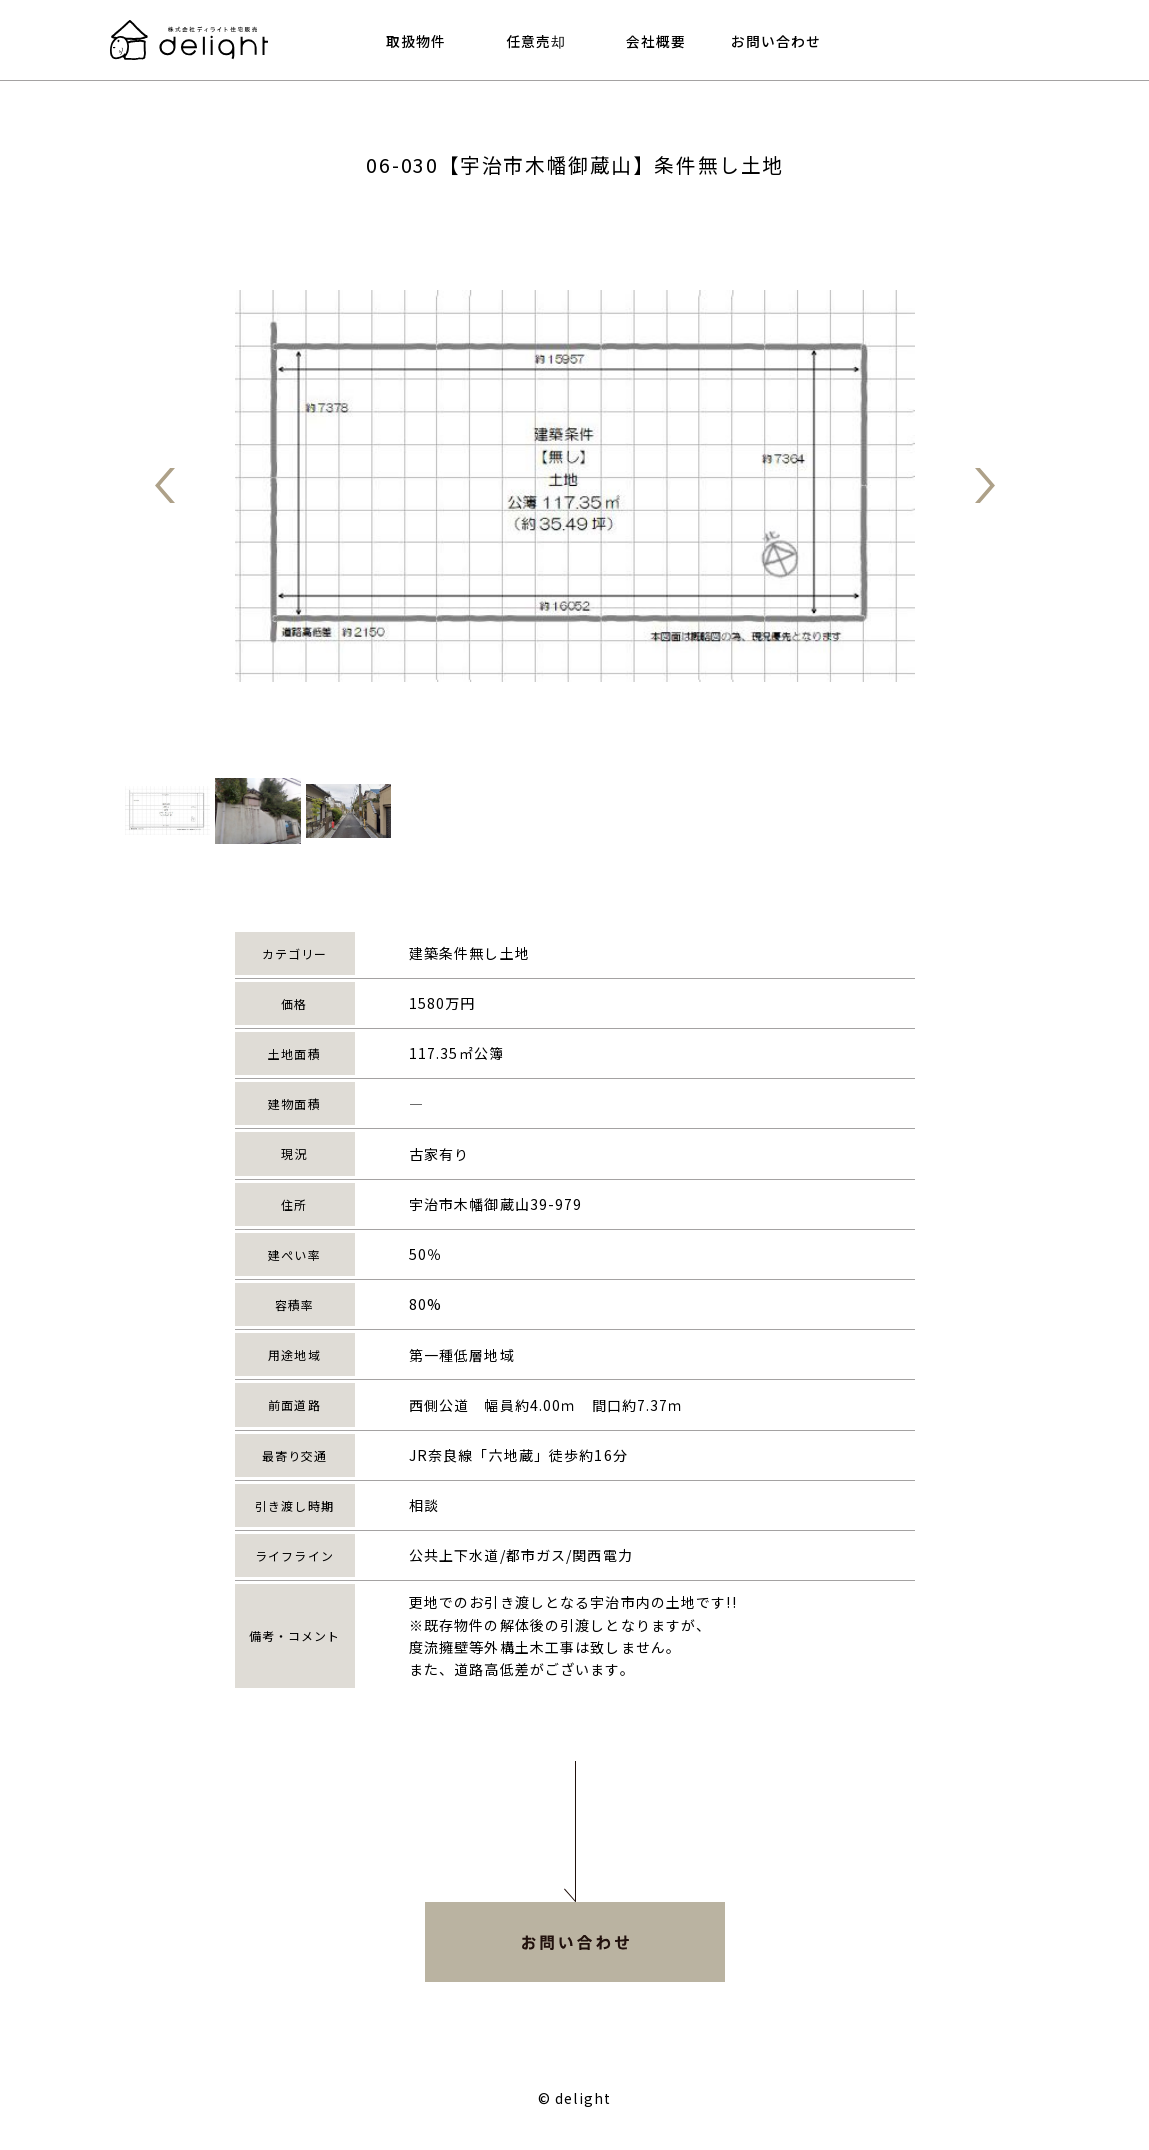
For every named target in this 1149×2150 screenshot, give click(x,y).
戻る (165, 486)
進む (985, 486)
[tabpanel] (575, 486)
